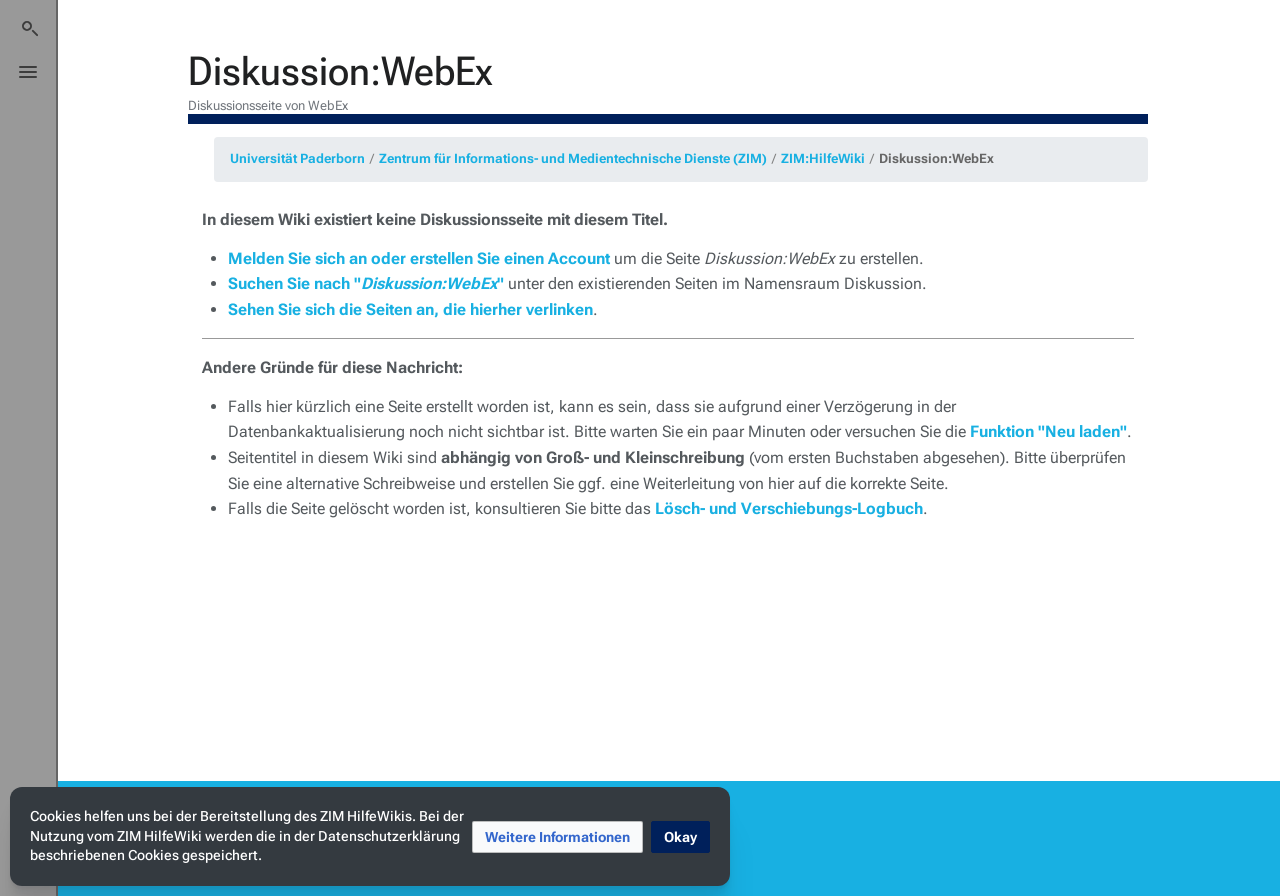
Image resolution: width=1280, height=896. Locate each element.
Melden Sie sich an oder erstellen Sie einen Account (419, 258)
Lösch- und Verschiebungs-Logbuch (789, 508)
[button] (557, 837)
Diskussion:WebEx (936, 158)
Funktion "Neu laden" (1048, 431)
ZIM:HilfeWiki (823, 158)
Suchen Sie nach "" (366, 283)
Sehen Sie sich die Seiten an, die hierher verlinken (410, 309)
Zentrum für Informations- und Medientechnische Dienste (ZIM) (573, 158)
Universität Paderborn (297, 158)
